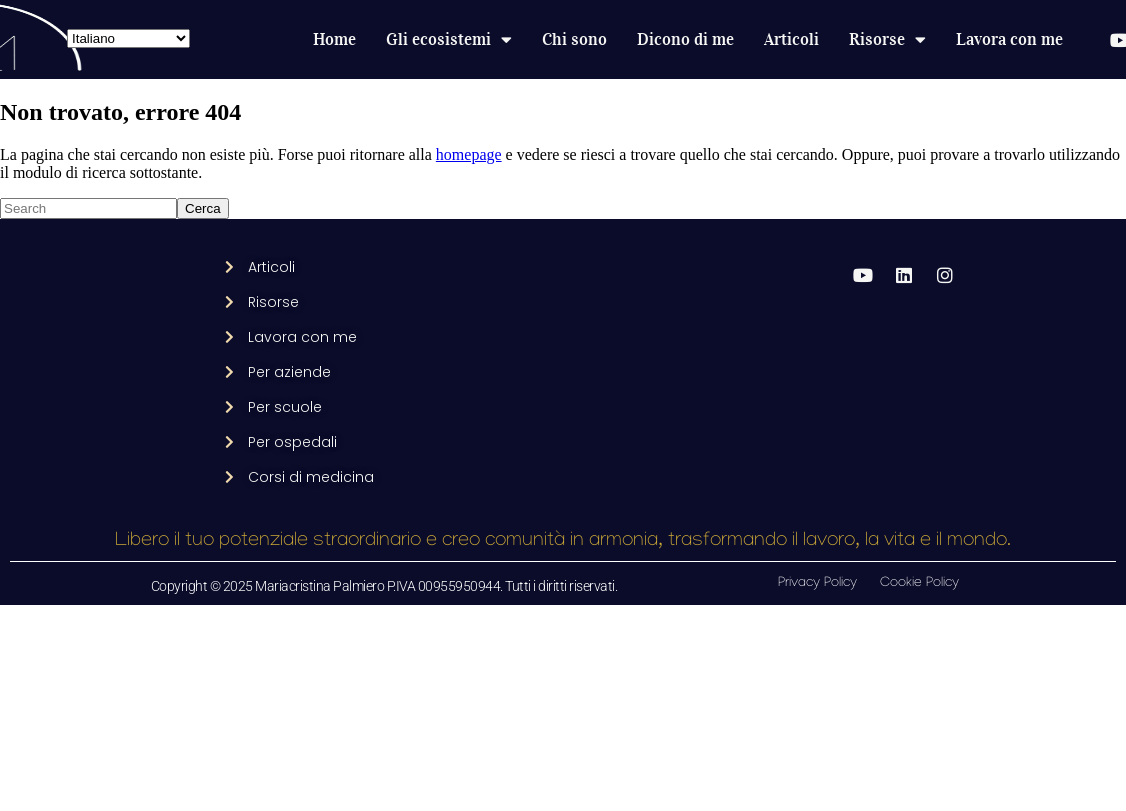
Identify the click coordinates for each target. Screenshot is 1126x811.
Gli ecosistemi (449, 40)
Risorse (887, 40)
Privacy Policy (817, 583)
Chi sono (574, 39)
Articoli (791, 39)
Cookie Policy (919, 583)
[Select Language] (128, 38)
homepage (469, 154)
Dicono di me (685, 39)
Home (334, 39)
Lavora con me (1009, 39)
